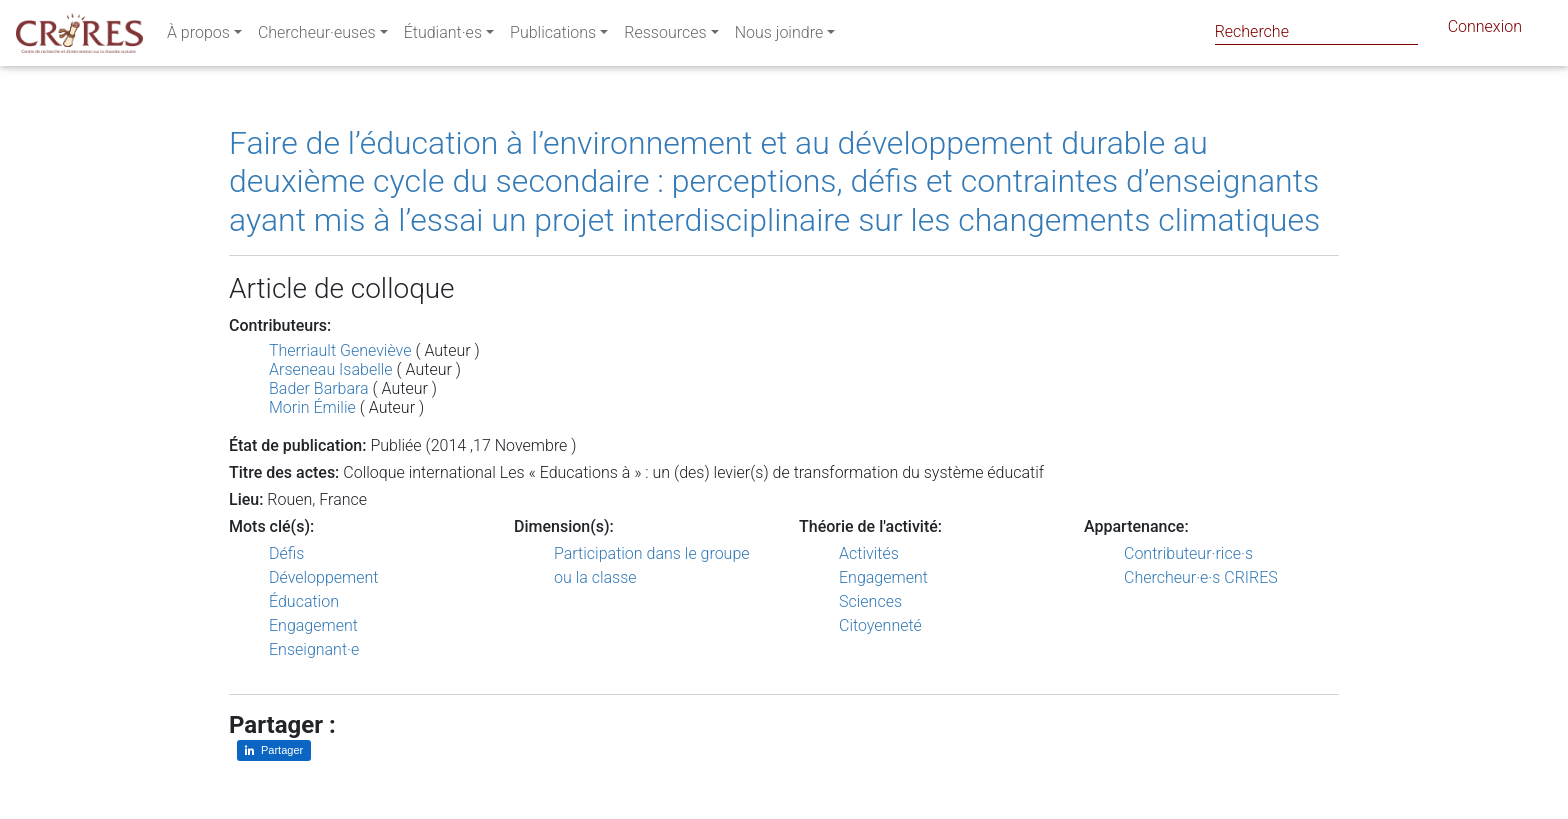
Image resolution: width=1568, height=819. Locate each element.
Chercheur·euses (317, 36)
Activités (869, 553)
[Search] (1316, 31)
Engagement (313, 625)
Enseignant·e (314, 649)
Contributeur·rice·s (1188, 553)
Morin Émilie (312, 407)
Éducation (304, 601)
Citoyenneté (880, 625)
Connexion (1485, 30)
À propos (198, 36)
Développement (324, 577)
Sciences (870, 601)
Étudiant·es (443, 36)
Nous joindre (779, 36)
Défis (286, 553)
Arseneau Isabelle (331, 369)
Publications (553, 36)
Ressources (665, 36)
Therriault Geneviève (340, 350)
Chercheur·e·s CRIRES (1201, 577)
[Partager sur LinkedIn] (274, 750)
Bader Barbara (319, 388)
